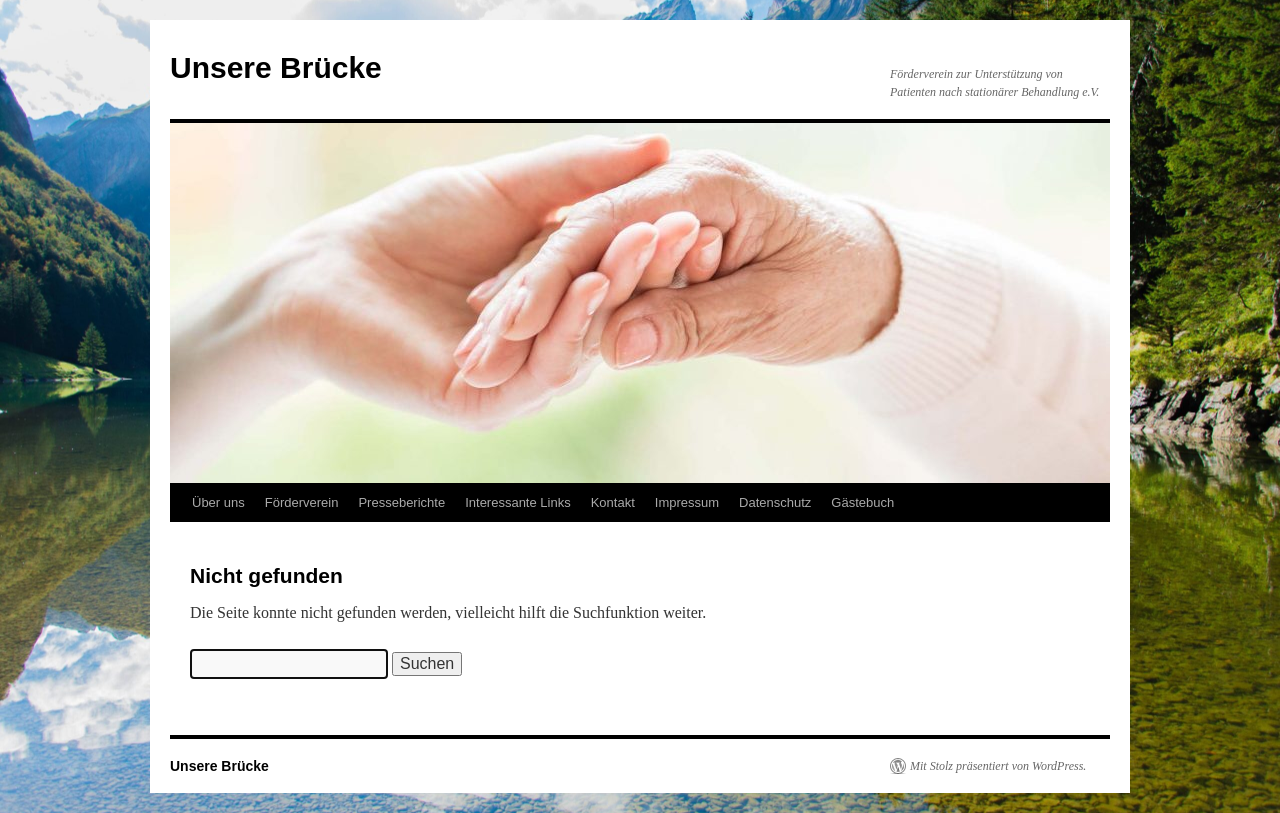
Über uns (218, 502)
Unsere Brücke (276, 67)
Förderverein (302, 502)
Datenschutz (775, 502)
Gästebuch (862, 502)
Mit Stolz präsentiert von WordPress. (998, 766)
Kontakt (613, 502)
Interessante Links (518, 502)
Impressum (687, 502)
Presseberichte (401, 502)
